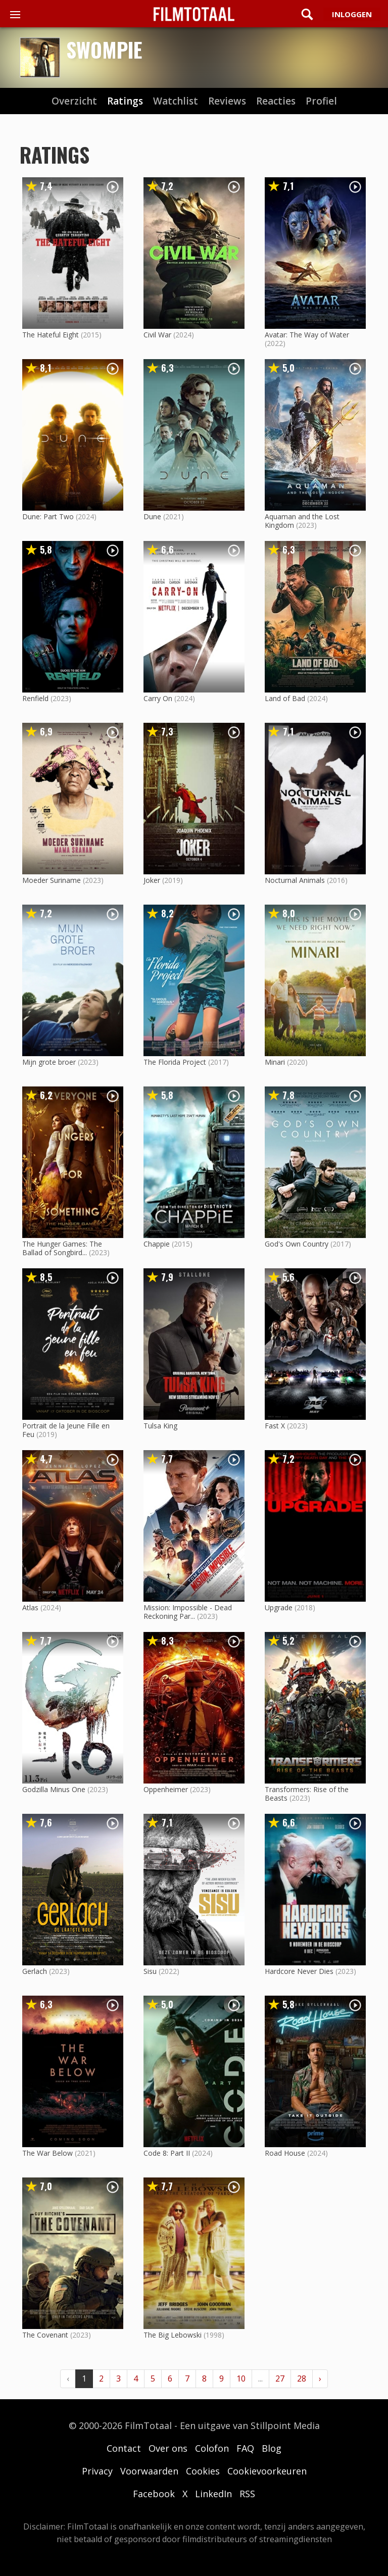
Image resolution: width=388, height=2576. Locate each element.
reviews (227, 101)
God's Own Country (296, 1244)
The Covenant (45, 2335)
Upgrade (279, 1607)
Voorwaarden (149, 2471)
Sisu (150, 1971)
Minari (275, 1062)
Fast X (275, 1425)
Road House (285, 2153)
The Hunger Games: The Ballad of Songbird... (62, 1248)
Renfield (35, 698)
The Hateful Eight (50, 334)
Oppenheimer (165, 1789)
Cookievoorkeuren (267, 2471)
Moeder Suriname (51, 880)
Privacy (97, 2471)
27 (279, 2378)
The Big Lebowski (172, 2335)
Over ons (168, 2448)
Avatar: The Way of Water (307, 334)
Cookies (203, 2471)
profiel (321, 101)
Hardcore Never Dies (299, 1971)
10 (241, 2378)
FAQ (245, 2448)
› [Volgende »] (320, 2378)
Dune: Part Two (48, 516)
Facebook (154, 2494)
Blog (271, 2448)
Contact (124, 2448)
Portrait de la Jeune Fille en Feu (66, 1430)
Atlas (30, 1607)
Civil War (157, 334)
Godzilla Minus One (53, 1789)
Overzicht (74, 101)
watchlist (175, 101)
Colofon (212, 2448)
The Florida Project (174, 1062)
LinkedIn (213, 2494)
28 (301, 2378)
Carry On (157, 698)
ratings (125, 101)
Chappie (156, 1244)
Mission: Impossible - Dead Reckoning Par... (187, 1612)
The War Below (47, 2153)
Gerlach (34, 1971)
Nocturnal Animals (295, 880)
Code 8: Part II (166, 2153)
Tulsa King (160, 1425)
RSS (247, 2494)
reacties (276, 101)
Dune (152, 516)
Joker (151, 880)
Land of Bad (285, 698)
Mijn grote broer (49, 1062)
